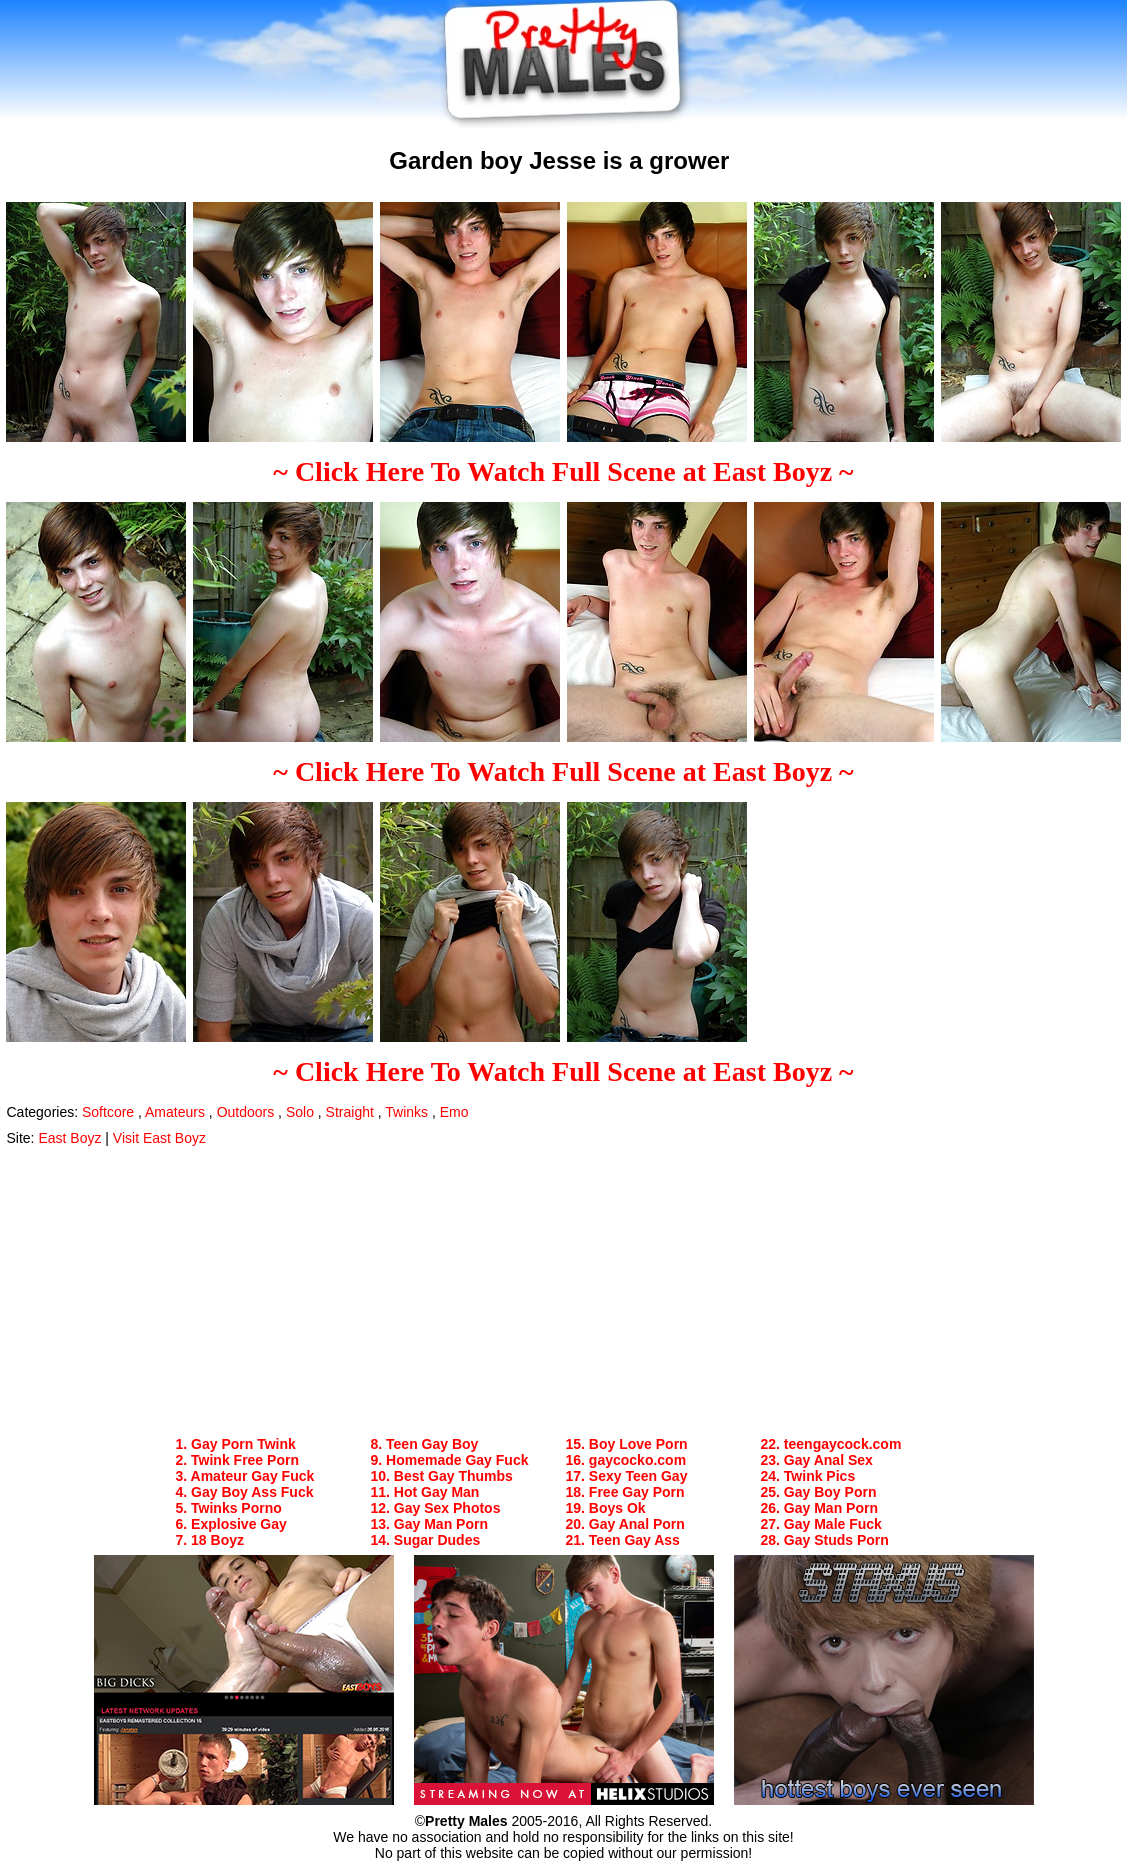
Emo (454, 1112)
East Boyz (69, 1138)
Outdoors (246, 1112)
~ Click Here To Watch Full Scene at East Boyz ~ (563, 471)
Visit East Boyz (159, 1138)
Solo (300, 1112)
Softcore (108, 1112)
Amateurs (175, 1112)
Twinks (406, 1112)
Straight (350, 1112)
